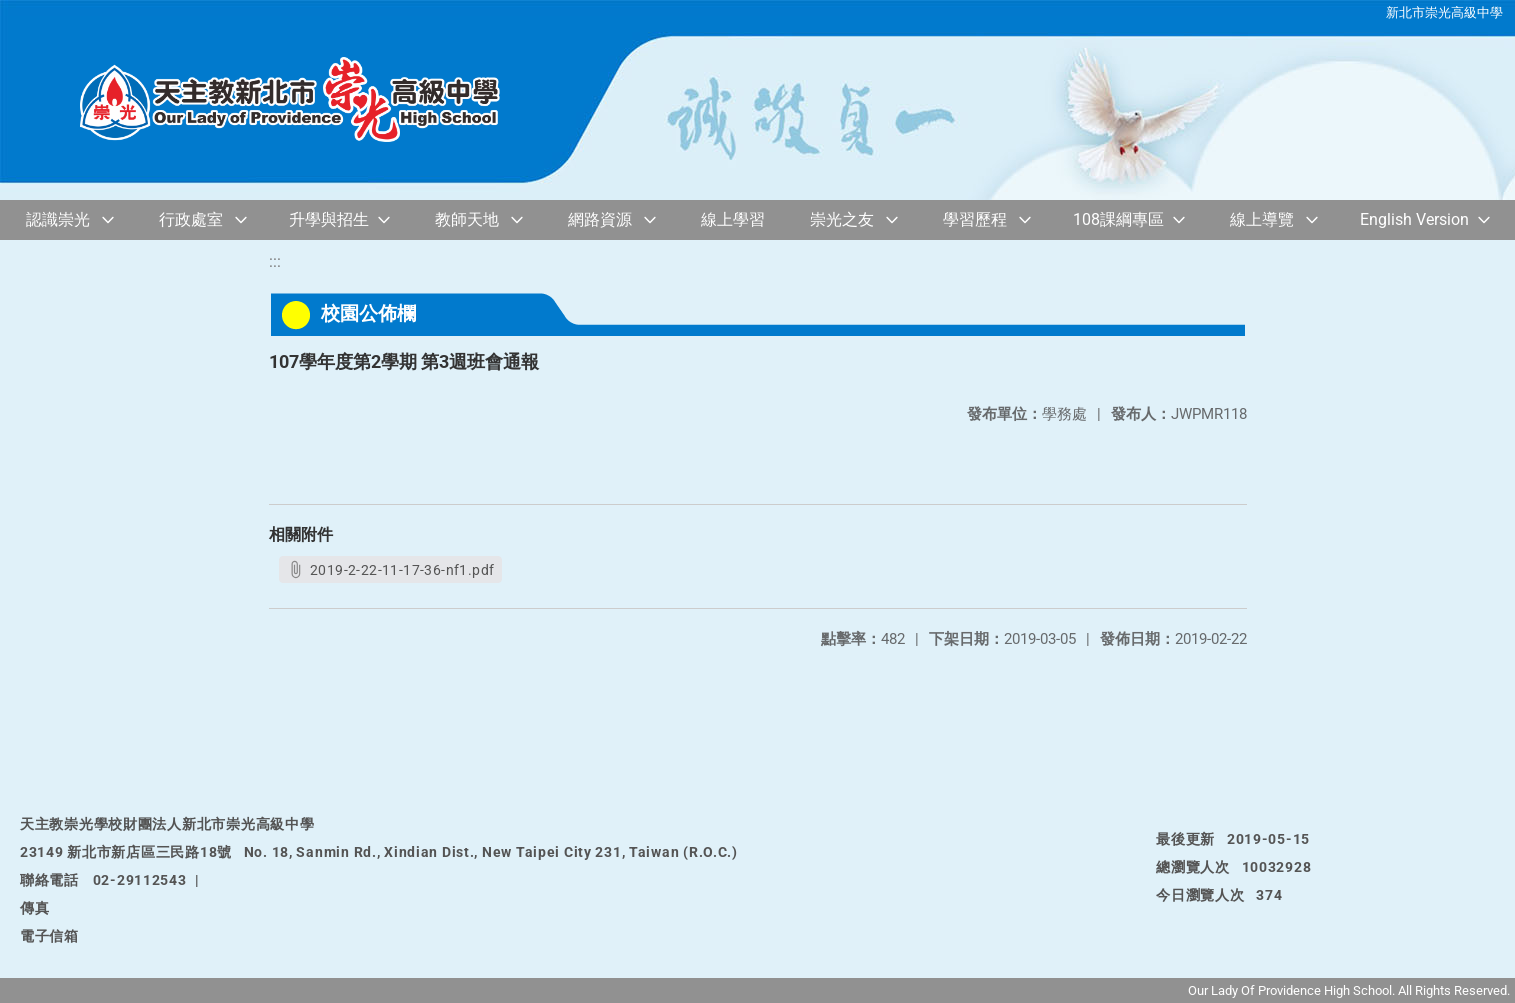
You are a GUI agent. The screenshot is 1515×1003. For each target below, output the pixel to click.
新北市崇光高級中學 (1444, 12)
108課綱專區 (1118, 219)
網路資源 (600, 219)
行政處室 (191, 219)
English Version (1414, 219)
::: (275, 261)
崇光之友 (842, 219)
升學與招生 (329, 219)
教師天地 (467, 219)
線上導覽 (1262, 219)
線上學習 (733, 219)
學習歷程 (975, 219)
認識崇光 (58, 219)
